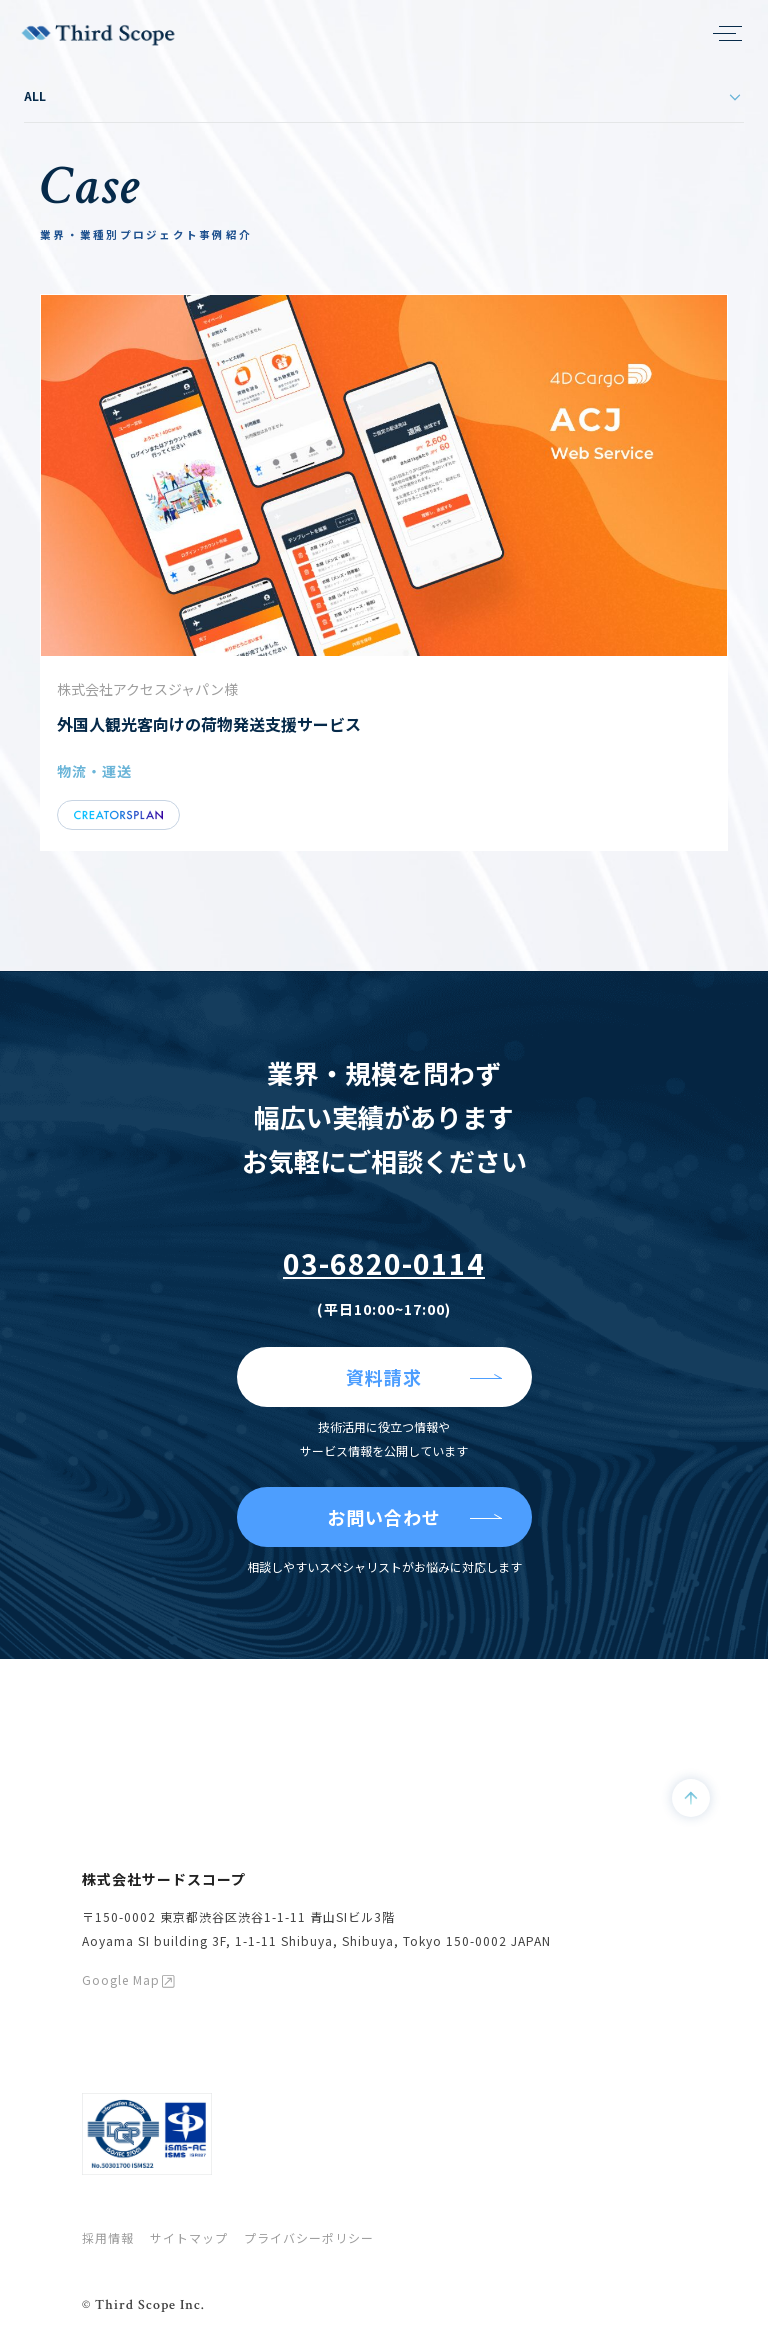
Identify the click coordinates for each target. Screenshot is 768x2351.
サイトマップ (189, 2237)
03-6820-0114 (384, 1263)
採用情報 (108, 2237)
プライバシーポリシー (309, 2237)
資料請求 (384, 1377)
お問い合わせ (384, 1517)
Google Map (121, 1979)
